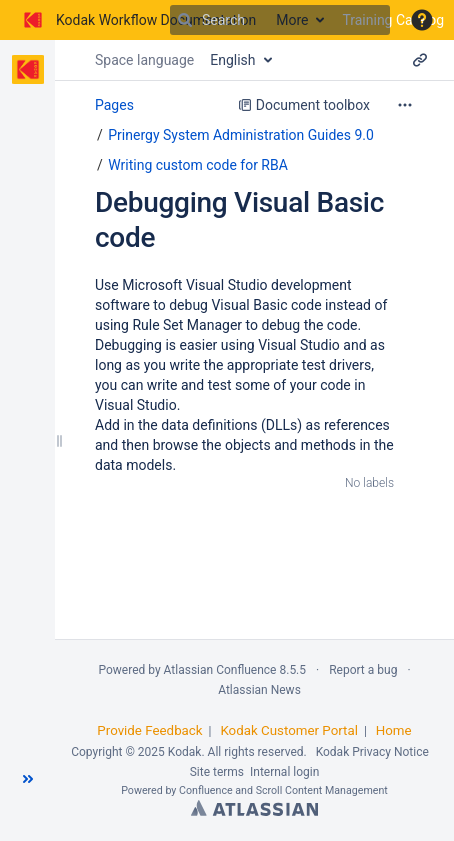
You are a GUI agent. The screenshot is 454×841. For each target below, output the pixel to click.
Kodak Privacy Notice (372, 752)
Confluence (206, 790)
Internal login (284, 772)
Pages (114, 105)
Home (394, 730)
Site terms (217, 772)
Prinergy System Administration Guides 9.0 (241, 135)
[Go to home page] (138, 20)
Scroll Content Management (322, 790)
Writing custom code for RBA (198, 165)
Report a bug (363, 670)
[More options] (405, 105)
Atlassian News (259, 690)
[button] (422, 20)
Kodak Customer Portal (289, 730)
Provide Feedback (149, 730)
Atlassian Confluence (220, 670)
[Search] (185, 20)
